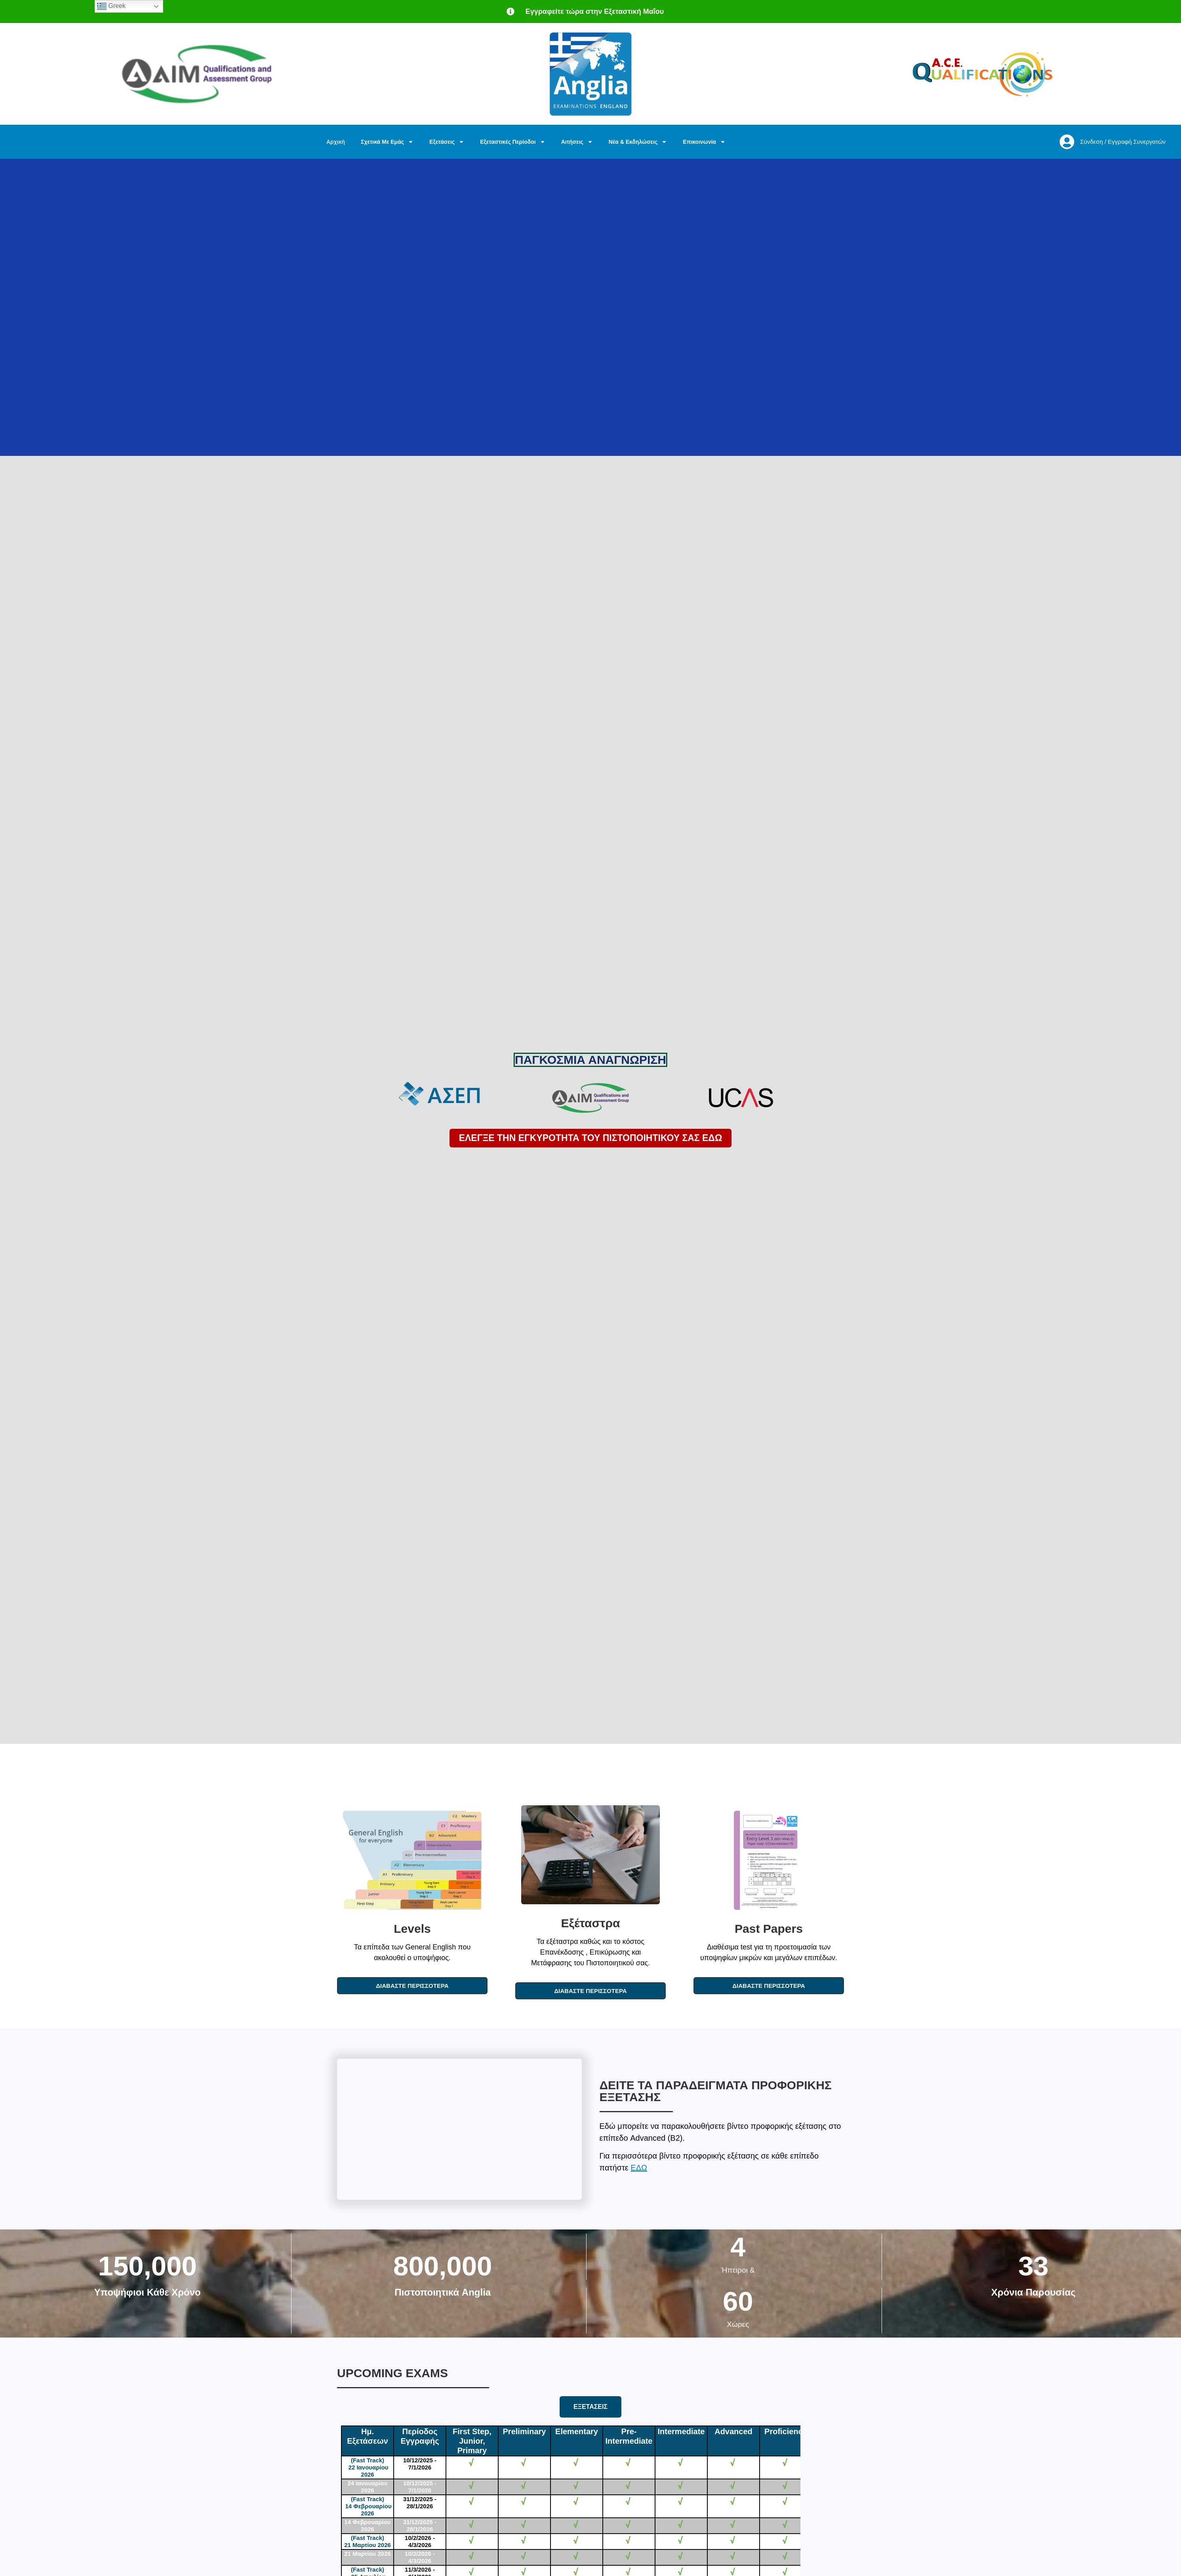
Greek (111, 6)
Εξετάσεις (446, 142)
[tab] (590, 2407)
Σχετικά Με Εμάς (387, 142)
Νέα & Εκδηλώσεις (638, 142)
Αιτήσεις (577, 142)
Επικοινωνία (704, 142)
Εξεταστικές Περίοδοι (512, 142)
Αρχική (335, 142)
